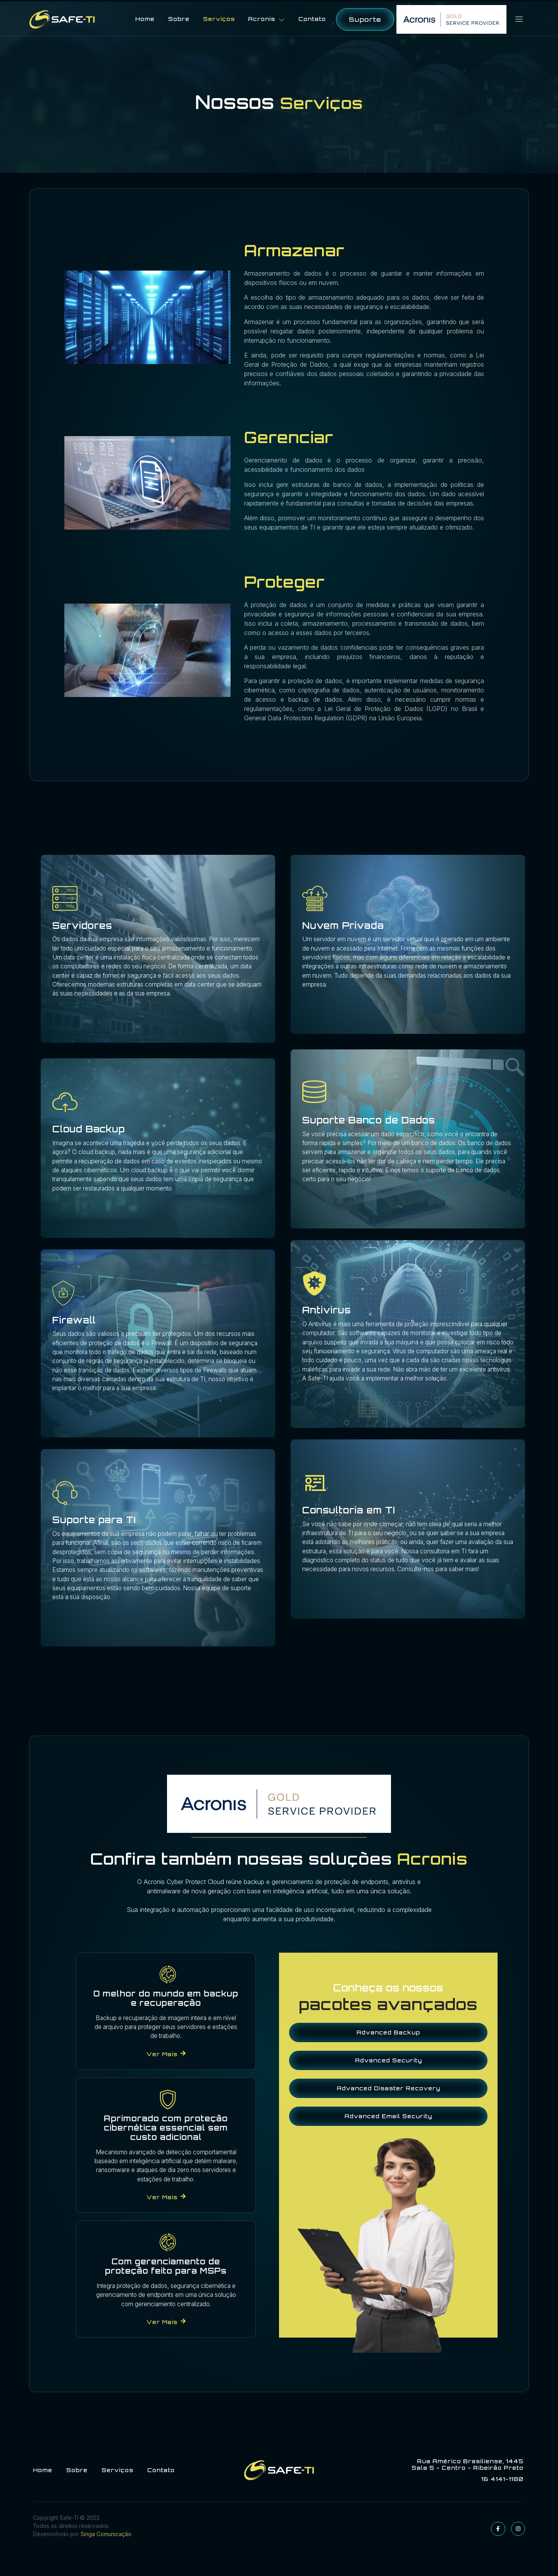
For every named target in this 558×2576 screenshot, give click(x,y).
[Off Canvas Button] (515, 18)
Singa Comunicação (105, 2557)
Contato (315, 18)
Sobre (180, 18)
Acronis (268, 18)
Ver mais (166, 2065)
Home (145, 18)
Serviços (220, 18)
